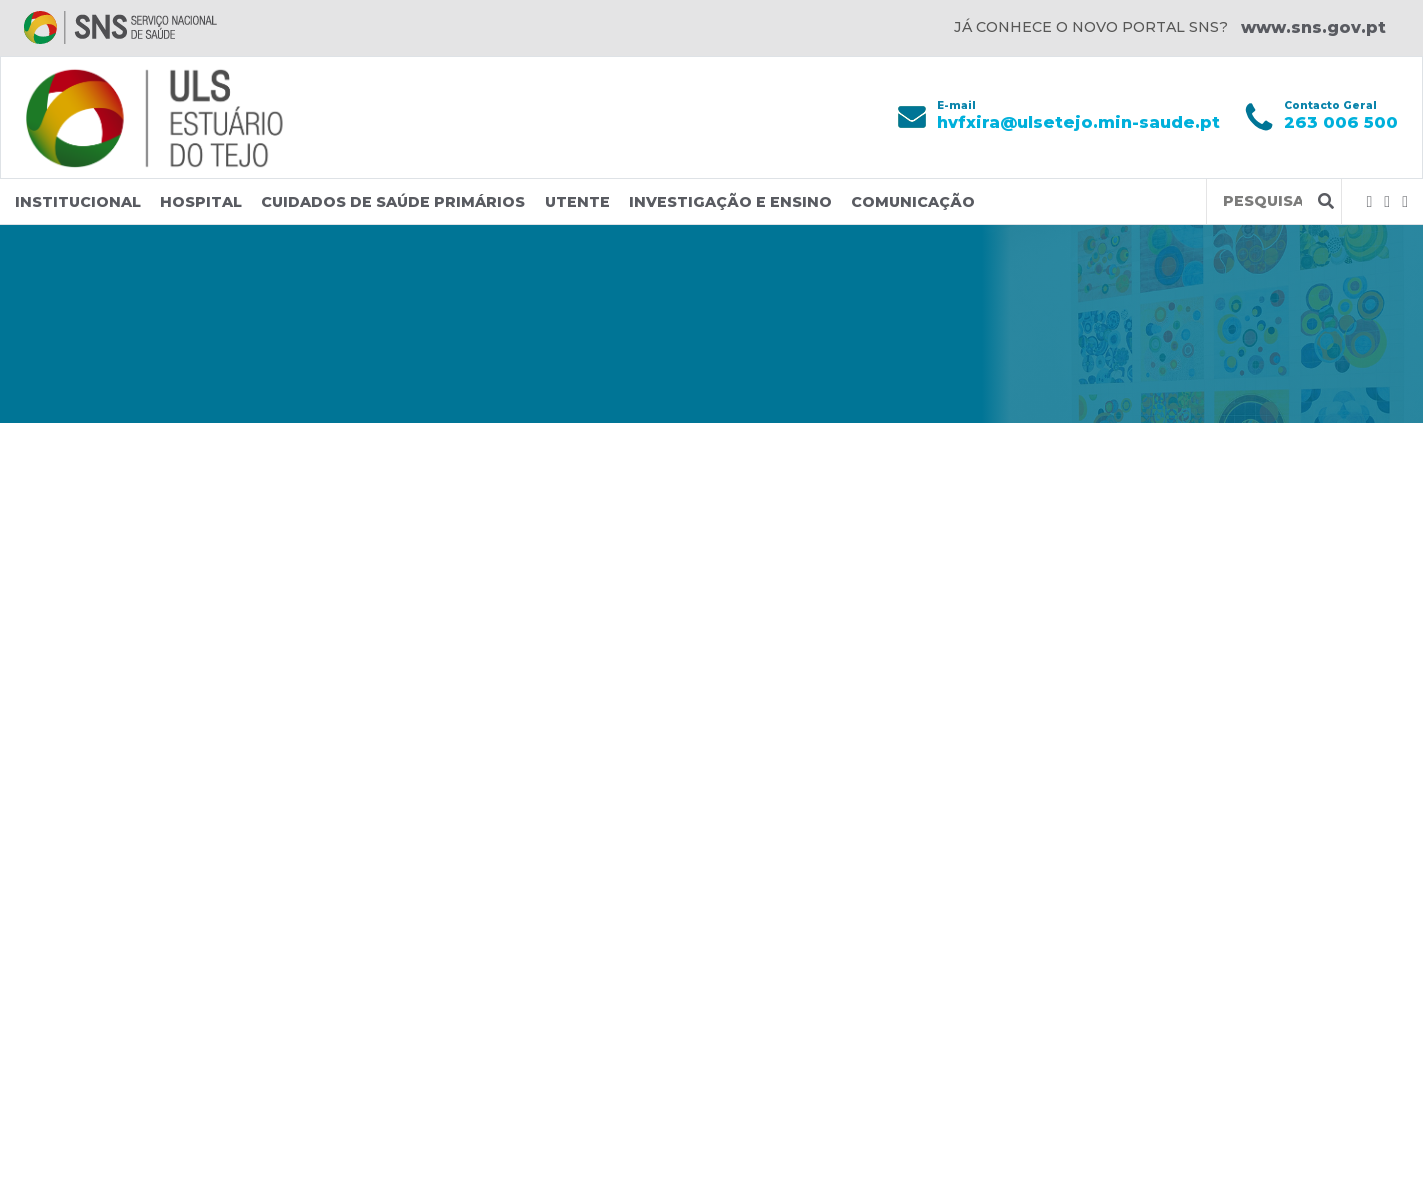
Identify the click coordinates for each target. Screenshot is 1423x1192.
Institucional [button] (78, 202)
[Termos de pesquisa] (1262, 201)
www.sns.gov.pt (1313, 27)
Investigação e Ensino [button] (730, 202)
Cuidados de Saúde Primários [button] (393, 202)
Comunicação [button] (913, 202)
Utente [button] (577, 202)
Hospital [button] (201, 202)
